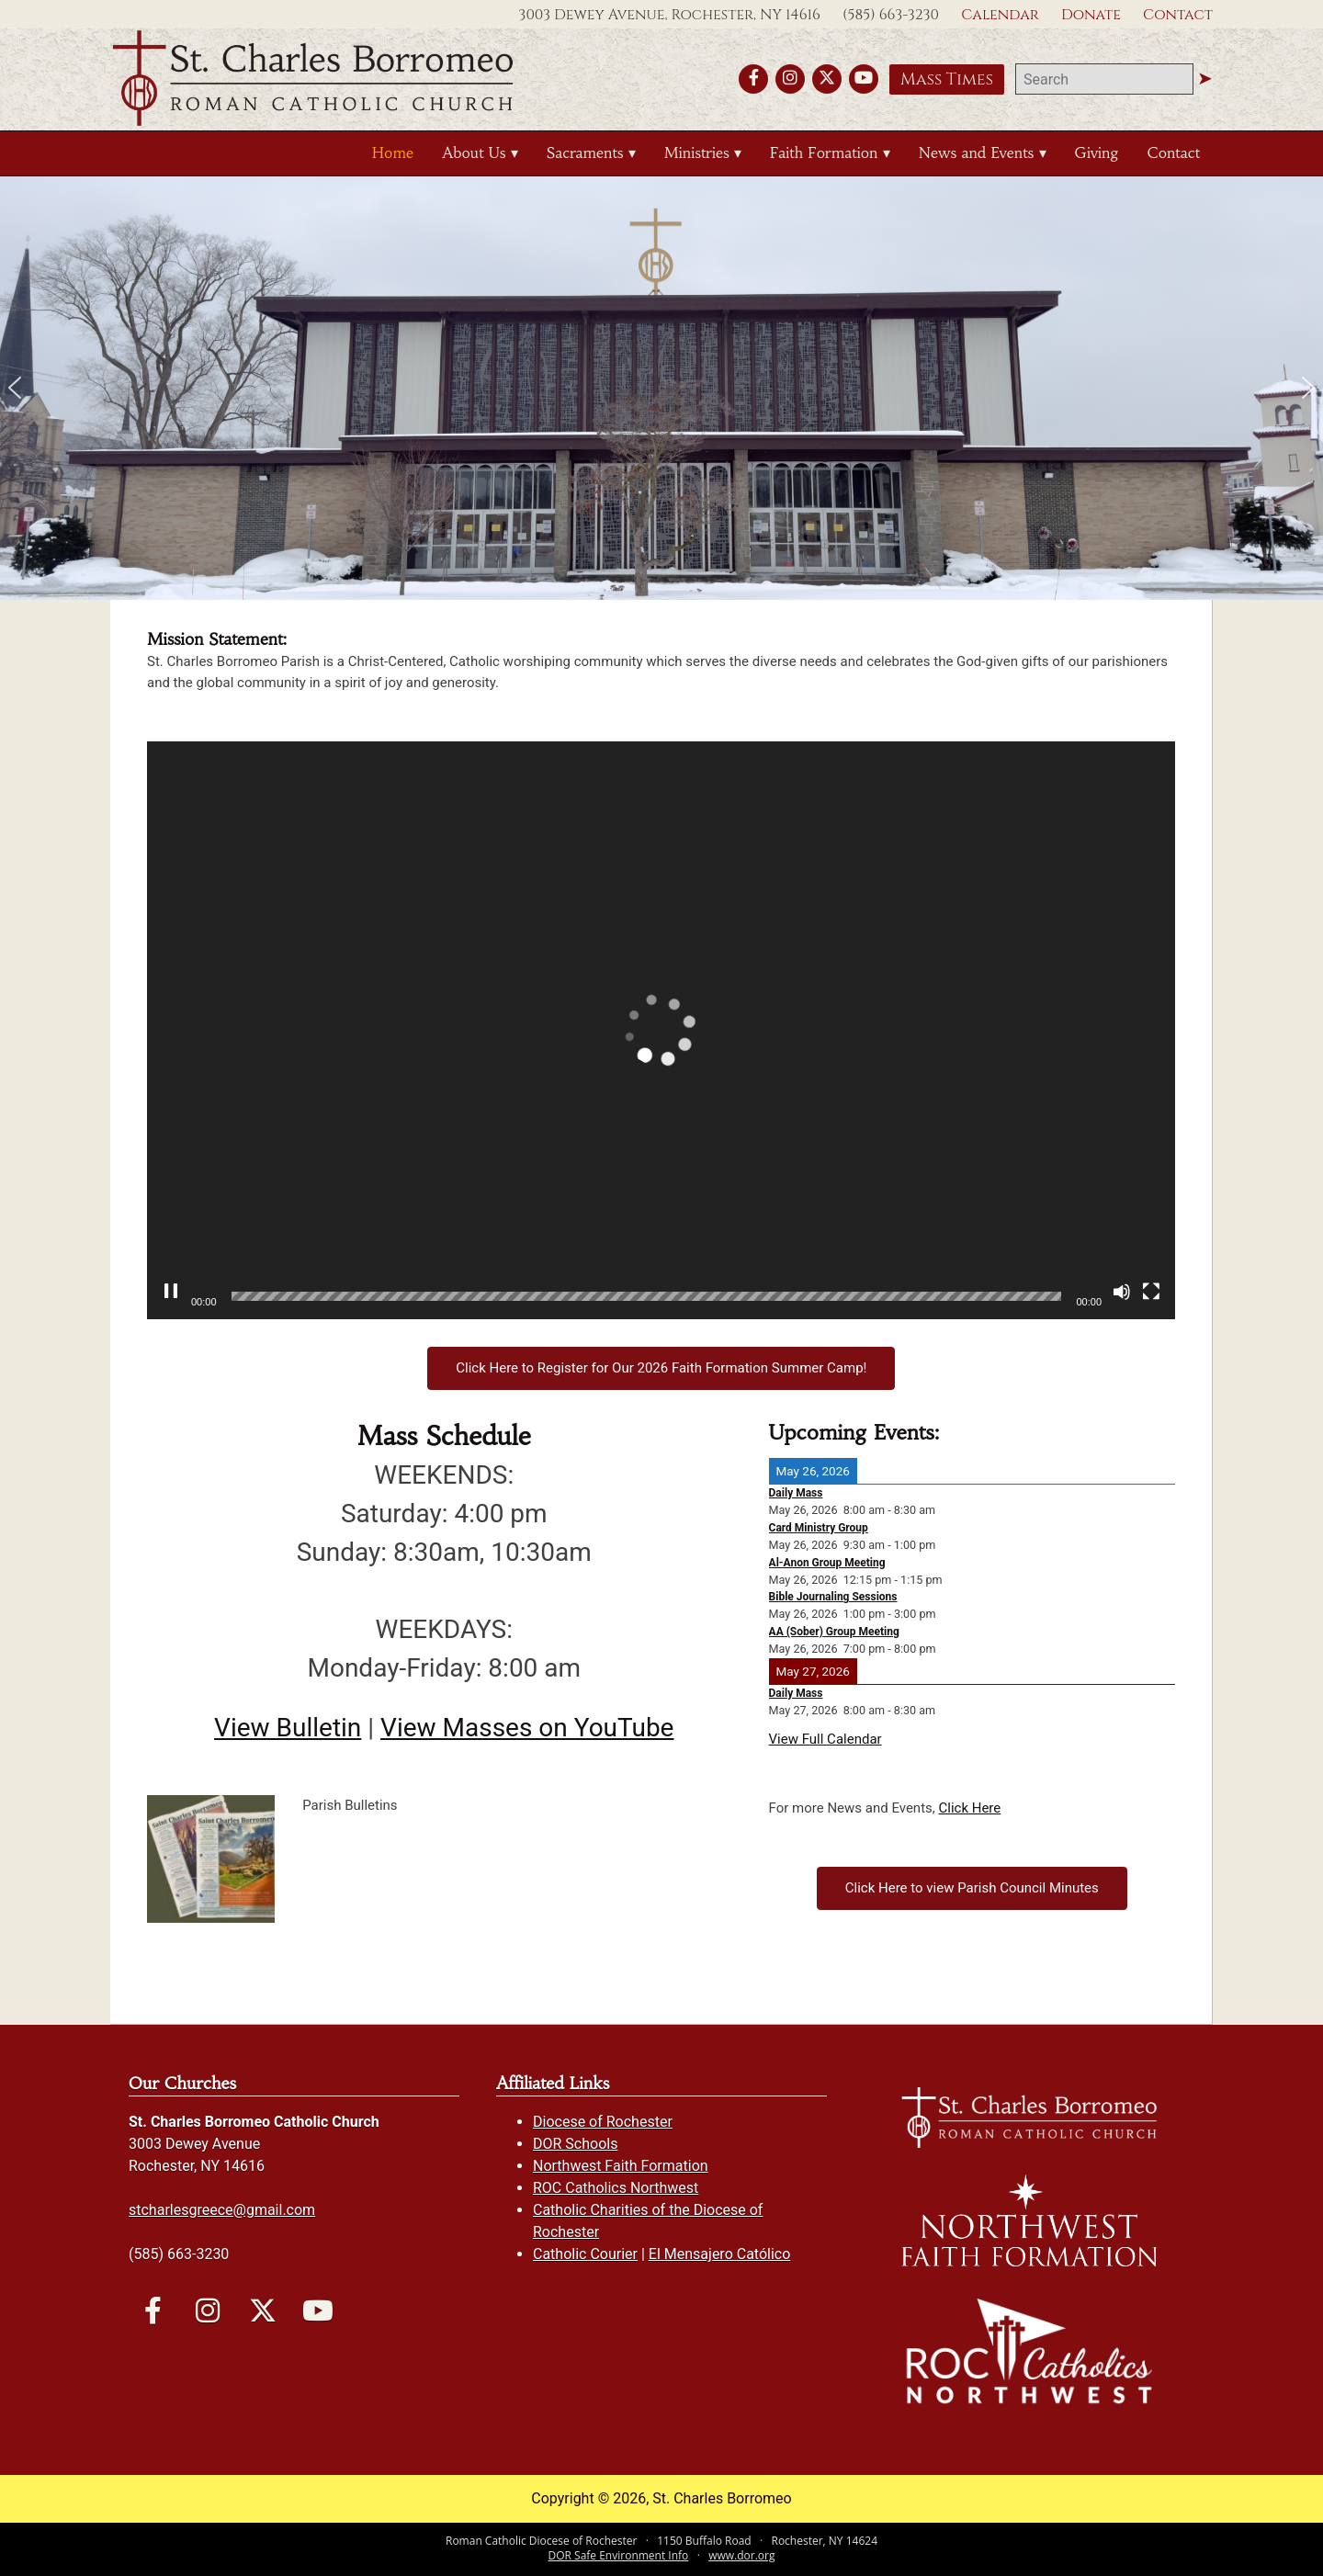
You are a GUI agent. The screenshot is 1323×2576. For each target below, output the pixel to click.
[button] (14, 387)
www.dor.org (741, 2555)
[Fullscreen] (1151, 1291)
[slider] (647, 1296)
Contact (1178, 15)
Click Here (969, 1808)
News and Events (976, 152)
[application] (661, 1030)
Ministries (696, 152)
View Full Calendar (825, 1739)
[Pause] (171, 1291)
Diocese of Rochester (603, 2121)
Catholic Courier (585, 2254)
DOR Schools (575, 2143)
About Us (473, 152)
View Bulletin (287, 1727)
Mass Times (946, 79)
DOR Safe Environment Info (618, 2555)
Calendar (1000, 15)
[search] (1104, 79)
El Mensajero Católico (719, 2254)
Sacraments (585, 152)
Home (392, 152)
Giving (1097, 152)
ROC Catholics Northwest (615, 2188)
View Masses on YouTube (526, 1727)
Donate (1091, 15)
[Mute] (1122, 1291)
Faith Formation (823, 152)
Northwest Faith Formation (620, 2166)
